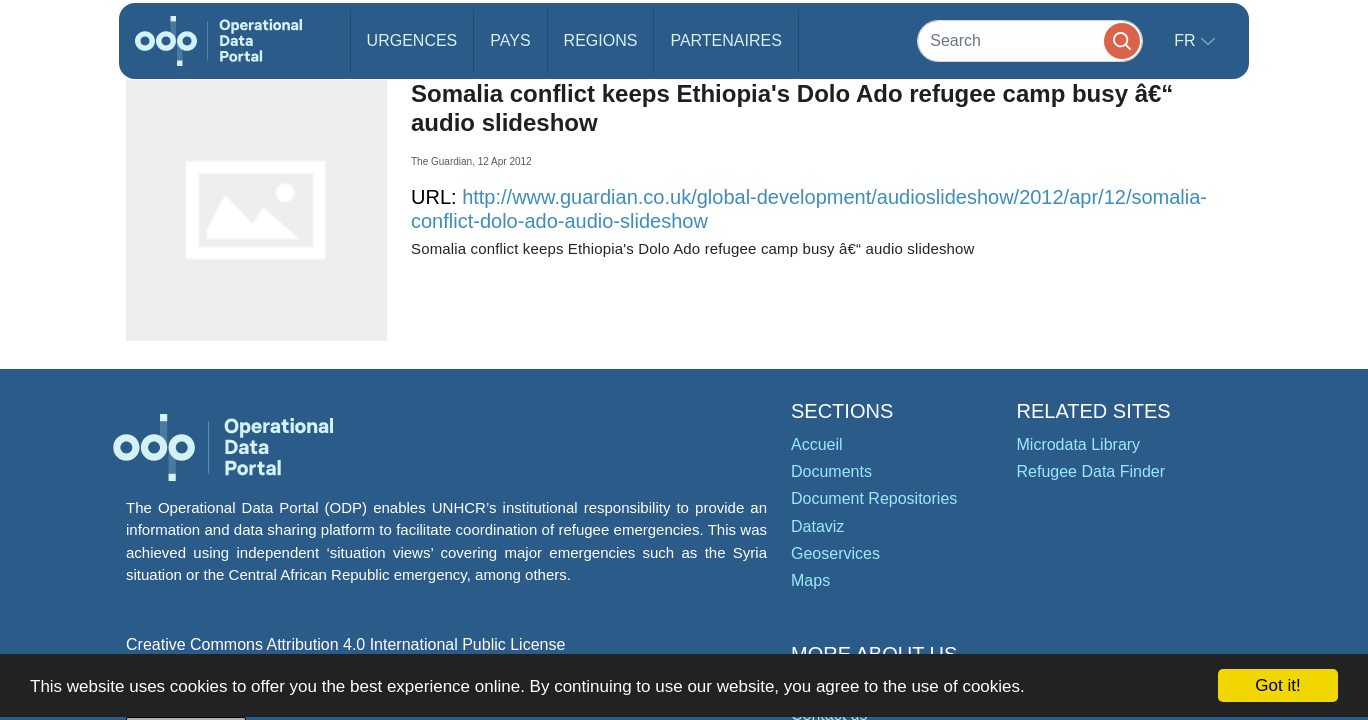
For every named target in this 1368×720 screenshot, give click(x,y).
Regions (601, 40)
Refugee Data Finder (1091, 471)
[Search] (1030, 40)
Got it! (1277, 685)
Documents (831, 471)
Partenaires (725, 40)
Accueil (817, 444)
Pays (510, 40)
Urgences (412, 40)
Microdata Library (1079, 444)
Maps (810, 580)
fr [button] (1187, 40)
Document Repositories (874, 498)
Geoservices (835, 553)
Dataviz (817, 526)
